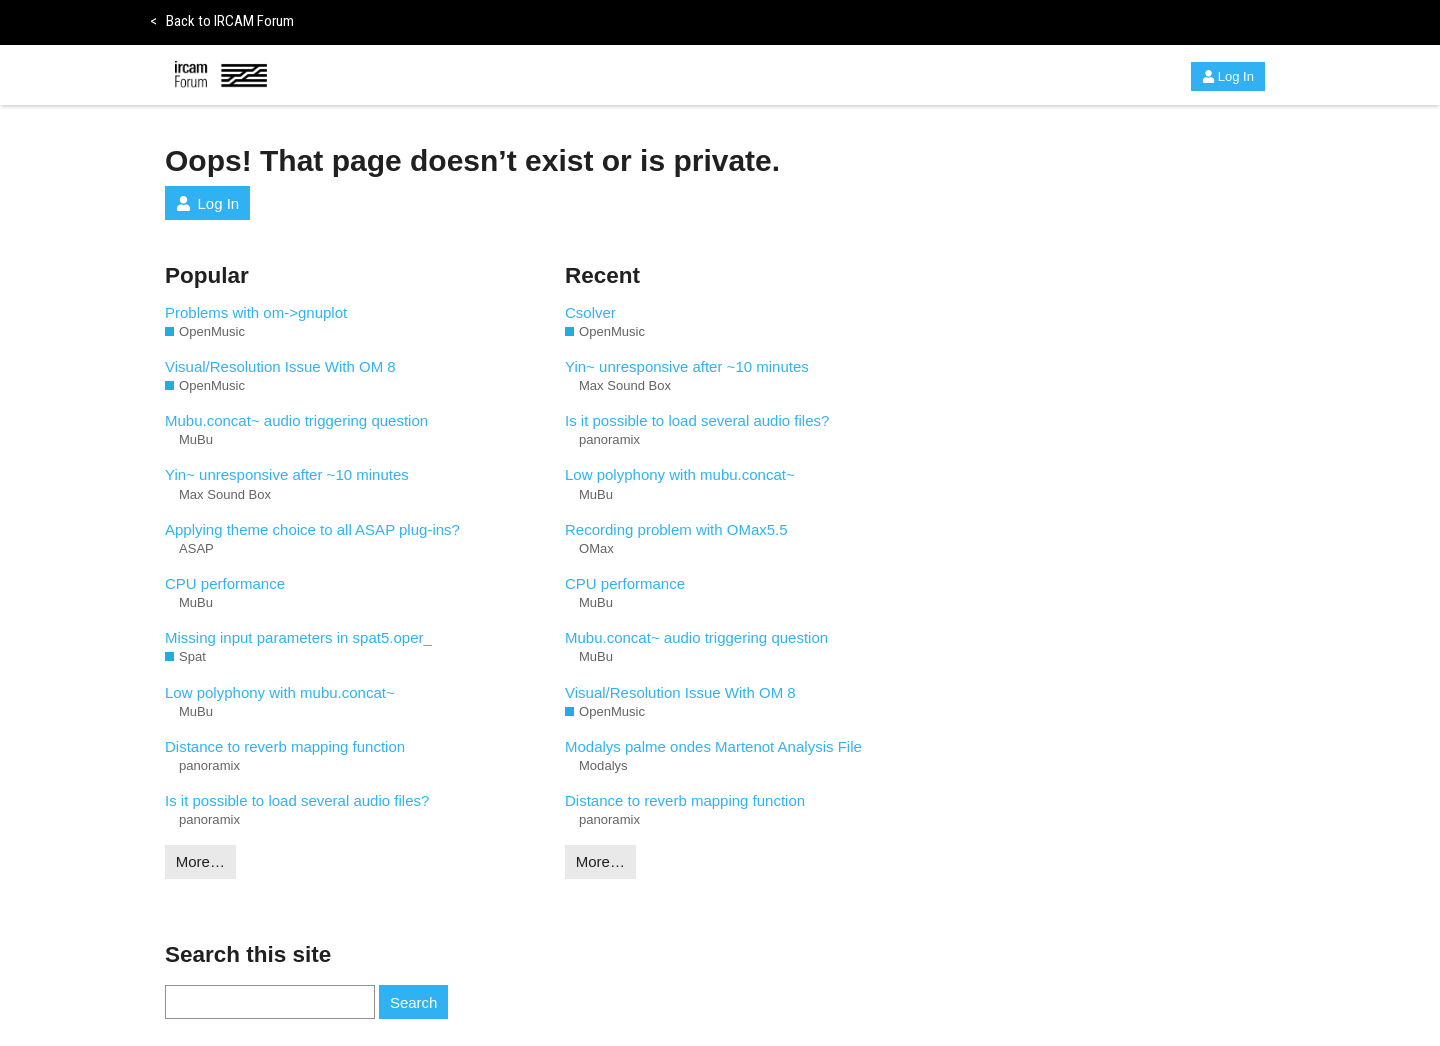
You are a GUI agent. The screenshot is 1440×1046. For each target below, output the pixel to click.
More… (200, 861)
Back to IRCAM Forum (222, 21)
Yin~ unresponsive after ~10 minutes (287, 474)
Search (414, 1002)
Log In (1228, 76)
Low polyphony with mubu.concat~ (280, 692)
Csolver (590, 312)
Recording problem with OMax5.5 (676, 529)
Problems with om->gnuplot (256, 312)
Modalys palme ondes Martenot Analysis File (713, 746)
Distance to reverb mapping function (285, 746)
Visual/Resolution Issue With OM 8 (280, 366)
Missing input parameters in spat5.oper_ (298, 637)
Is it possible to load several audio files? (297, 800)
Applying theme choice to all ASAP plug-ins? (312, 529)
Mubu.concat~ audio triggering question (296, 420)
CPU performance (225, 583)
